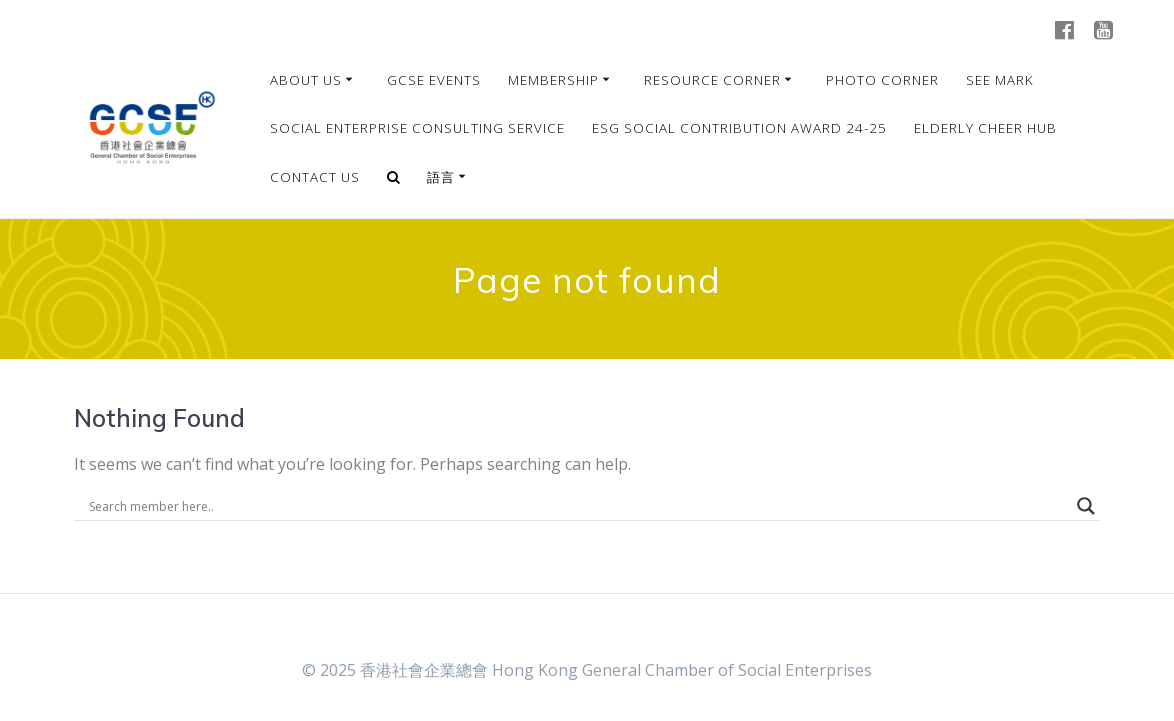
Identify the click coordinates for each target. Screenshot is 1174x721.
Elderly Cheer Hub (985, 128)
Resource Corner (712, 80)
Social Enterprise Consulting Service (417, 128)
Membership (553, 80)
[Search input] (578, 506)
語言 (441, 177)
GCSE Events (434, 80)
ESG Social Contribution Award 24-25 (739, 128)
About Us (306, 80)
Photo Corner (882, 80)
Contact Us (315, 177)
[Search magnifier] (1086, 506)
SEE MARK (1000, 80)
